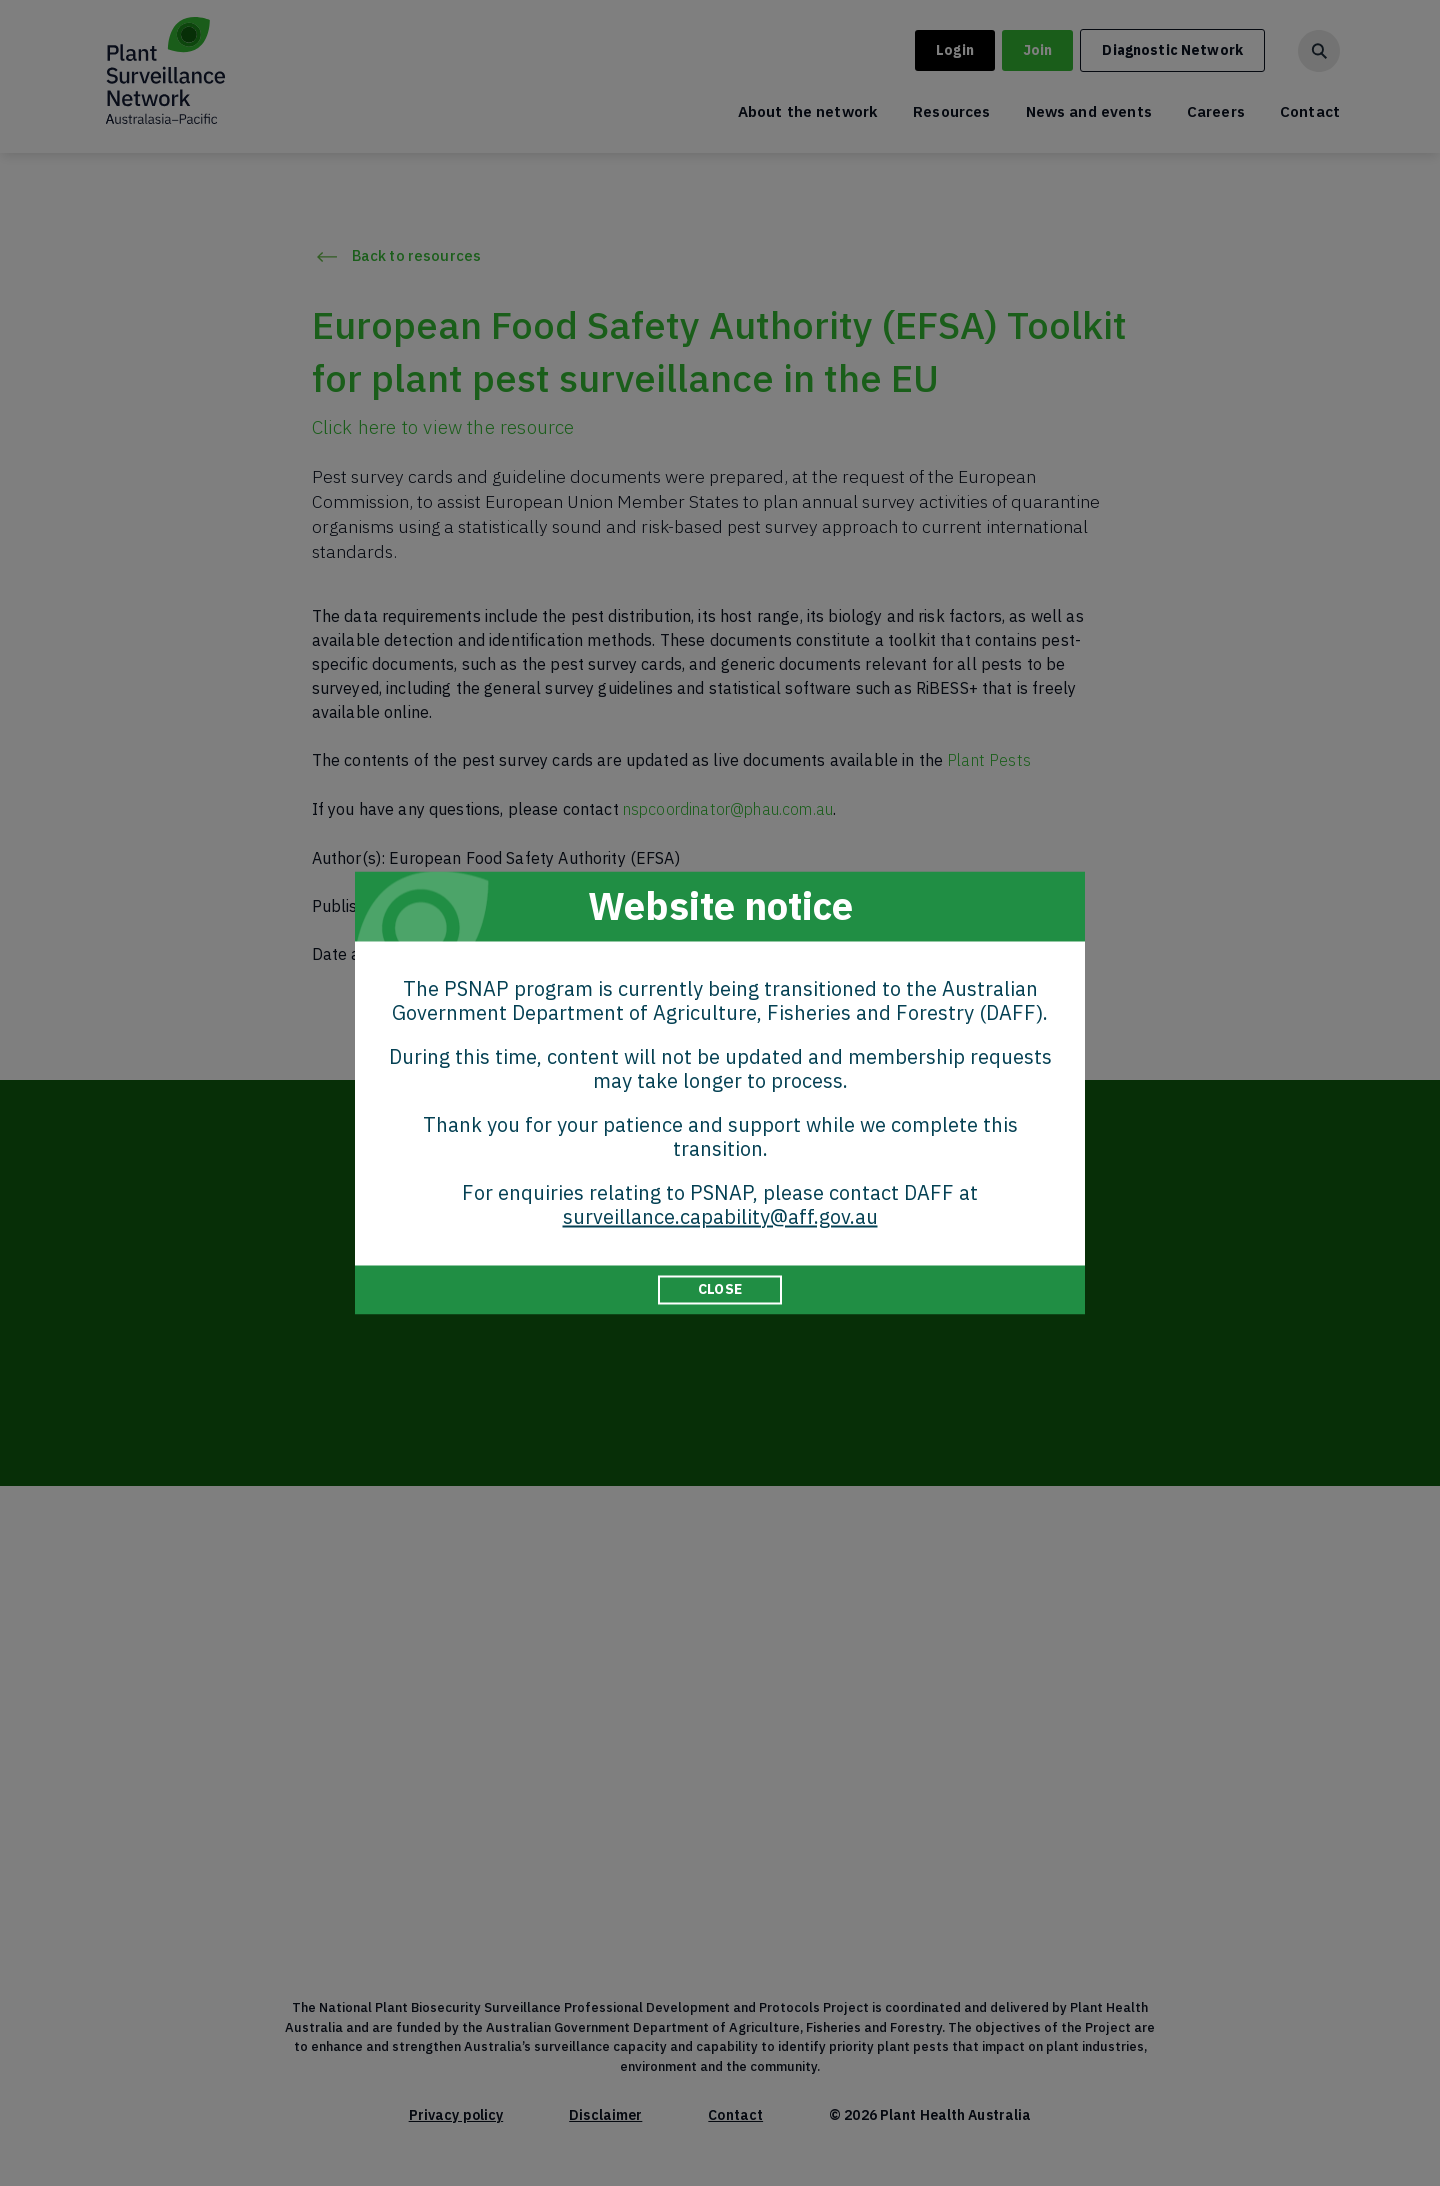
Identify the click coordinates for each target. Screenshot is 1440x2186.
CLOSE (720, 1289)
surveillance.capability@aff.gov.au (720, 1216)
